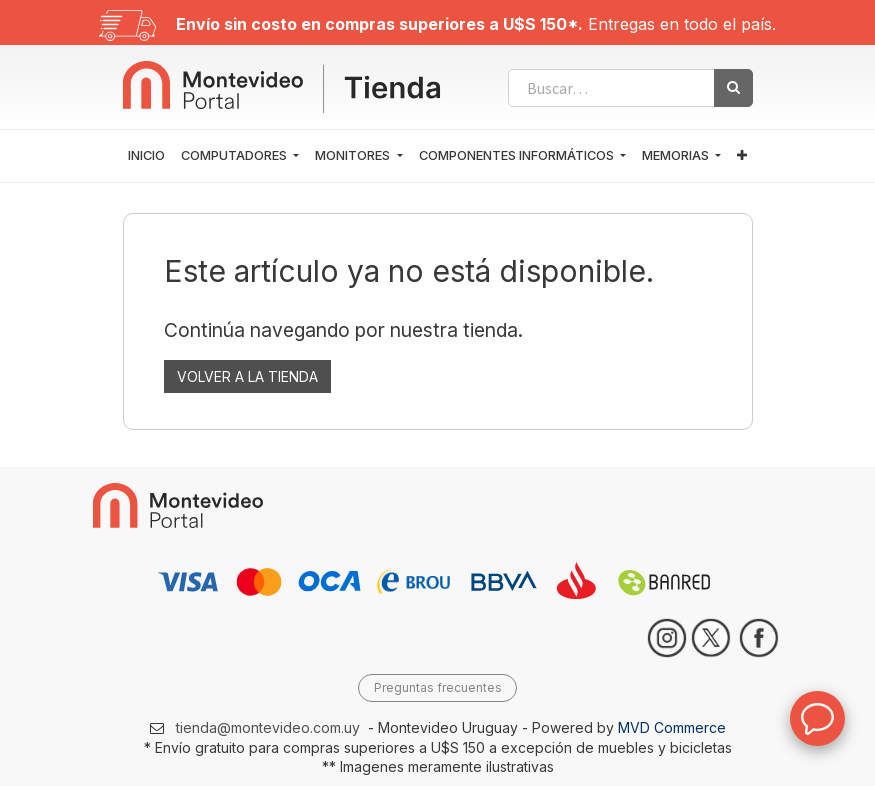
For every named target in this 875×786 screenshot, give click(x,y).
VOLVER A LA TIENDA (247, 376)
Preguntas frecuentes (438, 687)
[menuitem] (146, 156)
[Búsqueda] (733, 88)
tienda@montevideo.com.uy (268, 727)
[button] (742, 156)
